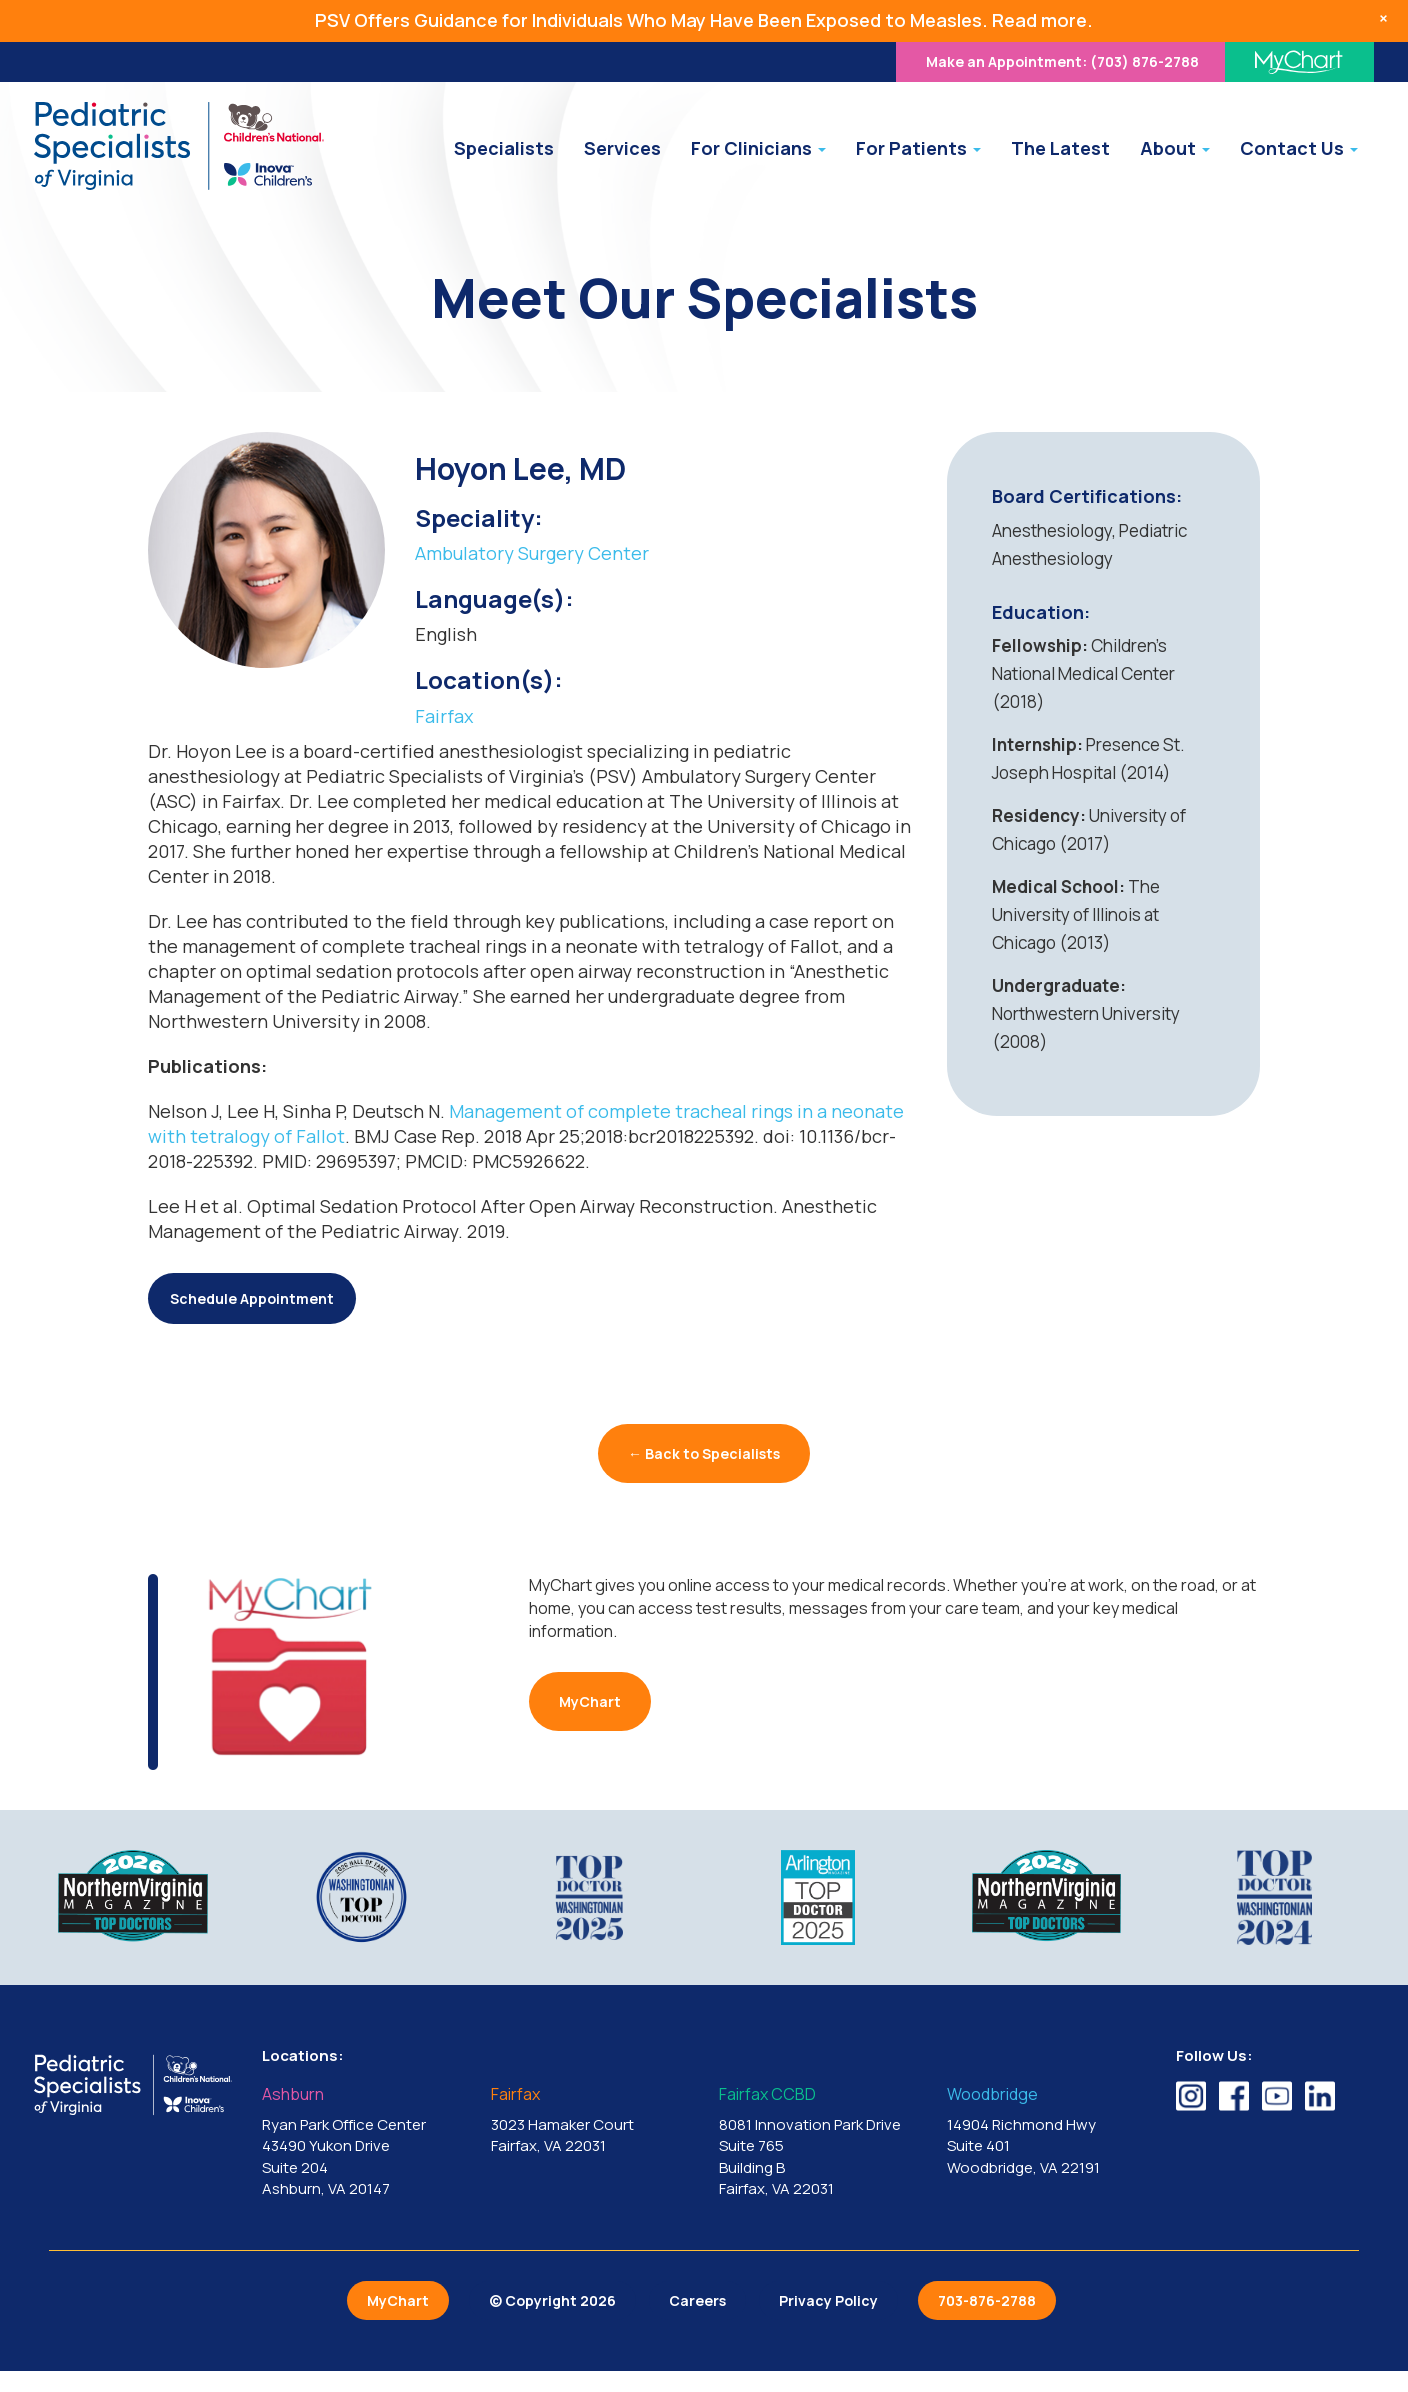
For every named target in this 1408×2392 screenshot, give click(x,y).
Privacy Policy (828, 2300)
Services (622, 148)
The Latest (1060, 148)
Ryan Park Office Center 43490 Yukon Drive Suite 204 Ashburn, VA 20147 (361, 2142)
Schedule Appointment (252, 1298)
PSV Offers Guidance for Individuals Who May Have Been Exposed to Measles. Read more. (704, 20)
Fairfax (444, 716)
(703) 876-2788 (1062, 61)
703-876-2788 (987, 2300)
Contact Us (1299, 148)
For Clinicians (758, 148)
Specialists (504, 148)
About (1175, 148)
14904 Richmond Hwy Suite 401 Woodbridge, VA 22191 (1046, 2131)
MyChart (590, 1701)
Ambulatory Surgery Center (532, 553)
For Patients (918, 148)
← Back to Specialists (704, 1453)
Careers (697, 2300)
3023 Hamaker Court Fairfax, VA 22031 (590, 2121)
